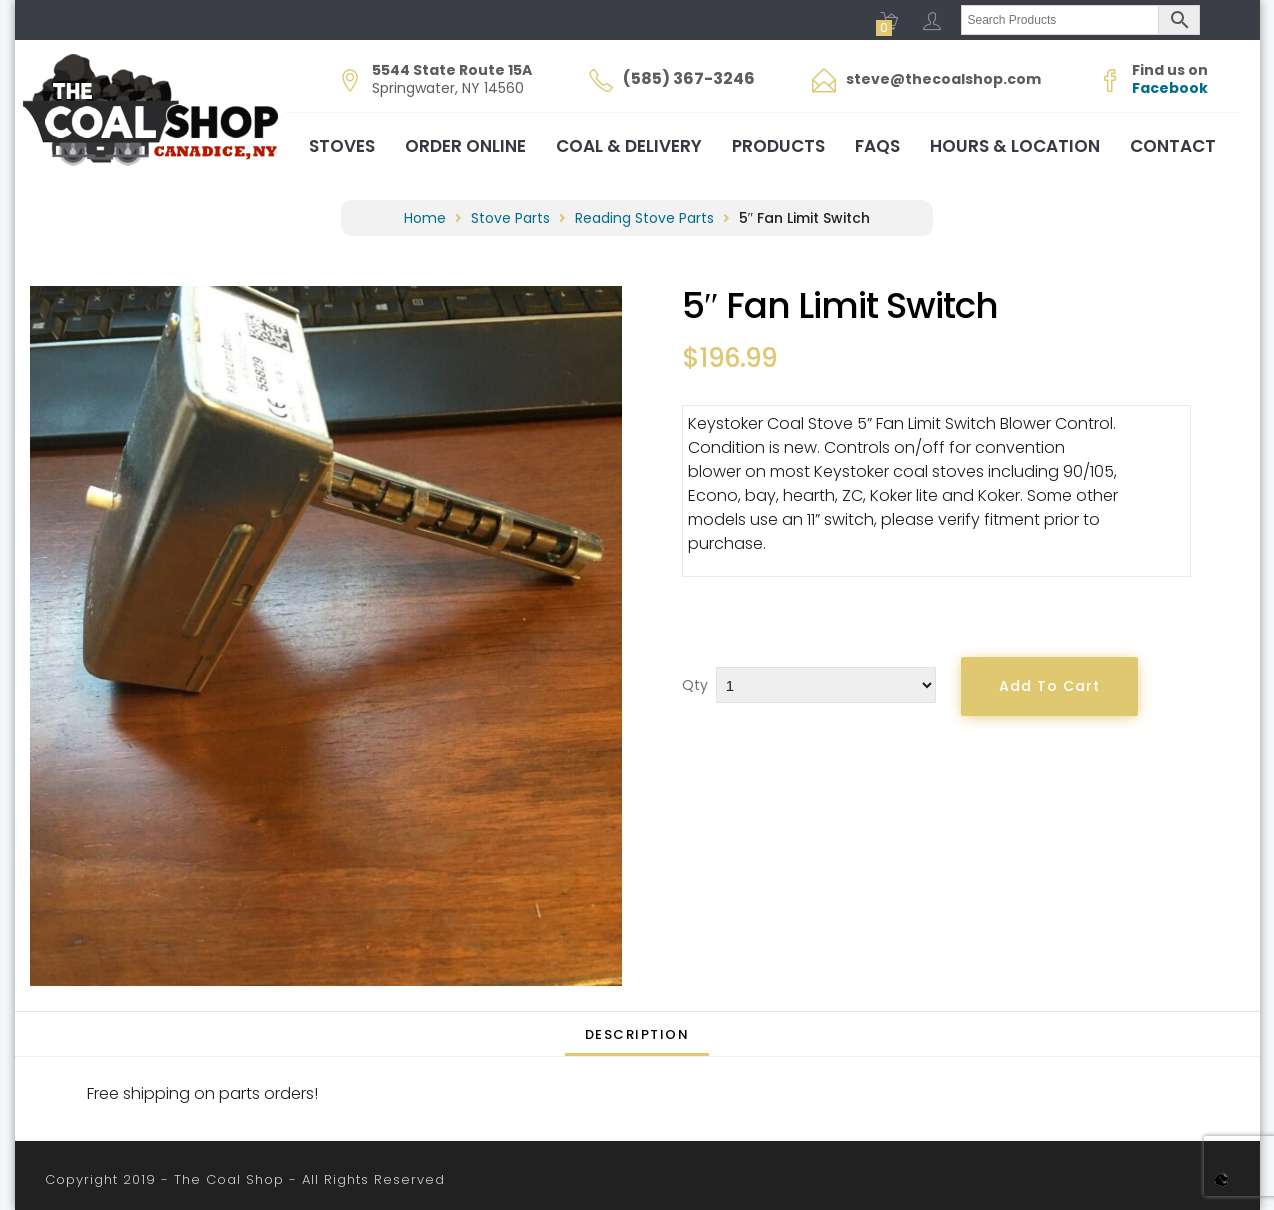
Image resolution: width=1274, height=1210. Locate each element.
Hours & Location (1015, 146)
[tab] (637, 1034)
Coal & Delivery (629, 146)
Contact (1173, 146)
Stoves (342, 146)
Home (425, 218)
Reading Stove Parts (644, 218)
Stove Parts (510, 218)
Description (637, 1034)
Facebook (1170, 88)
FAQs (877, 146)
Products (778, 146)
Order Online (465, 146)
